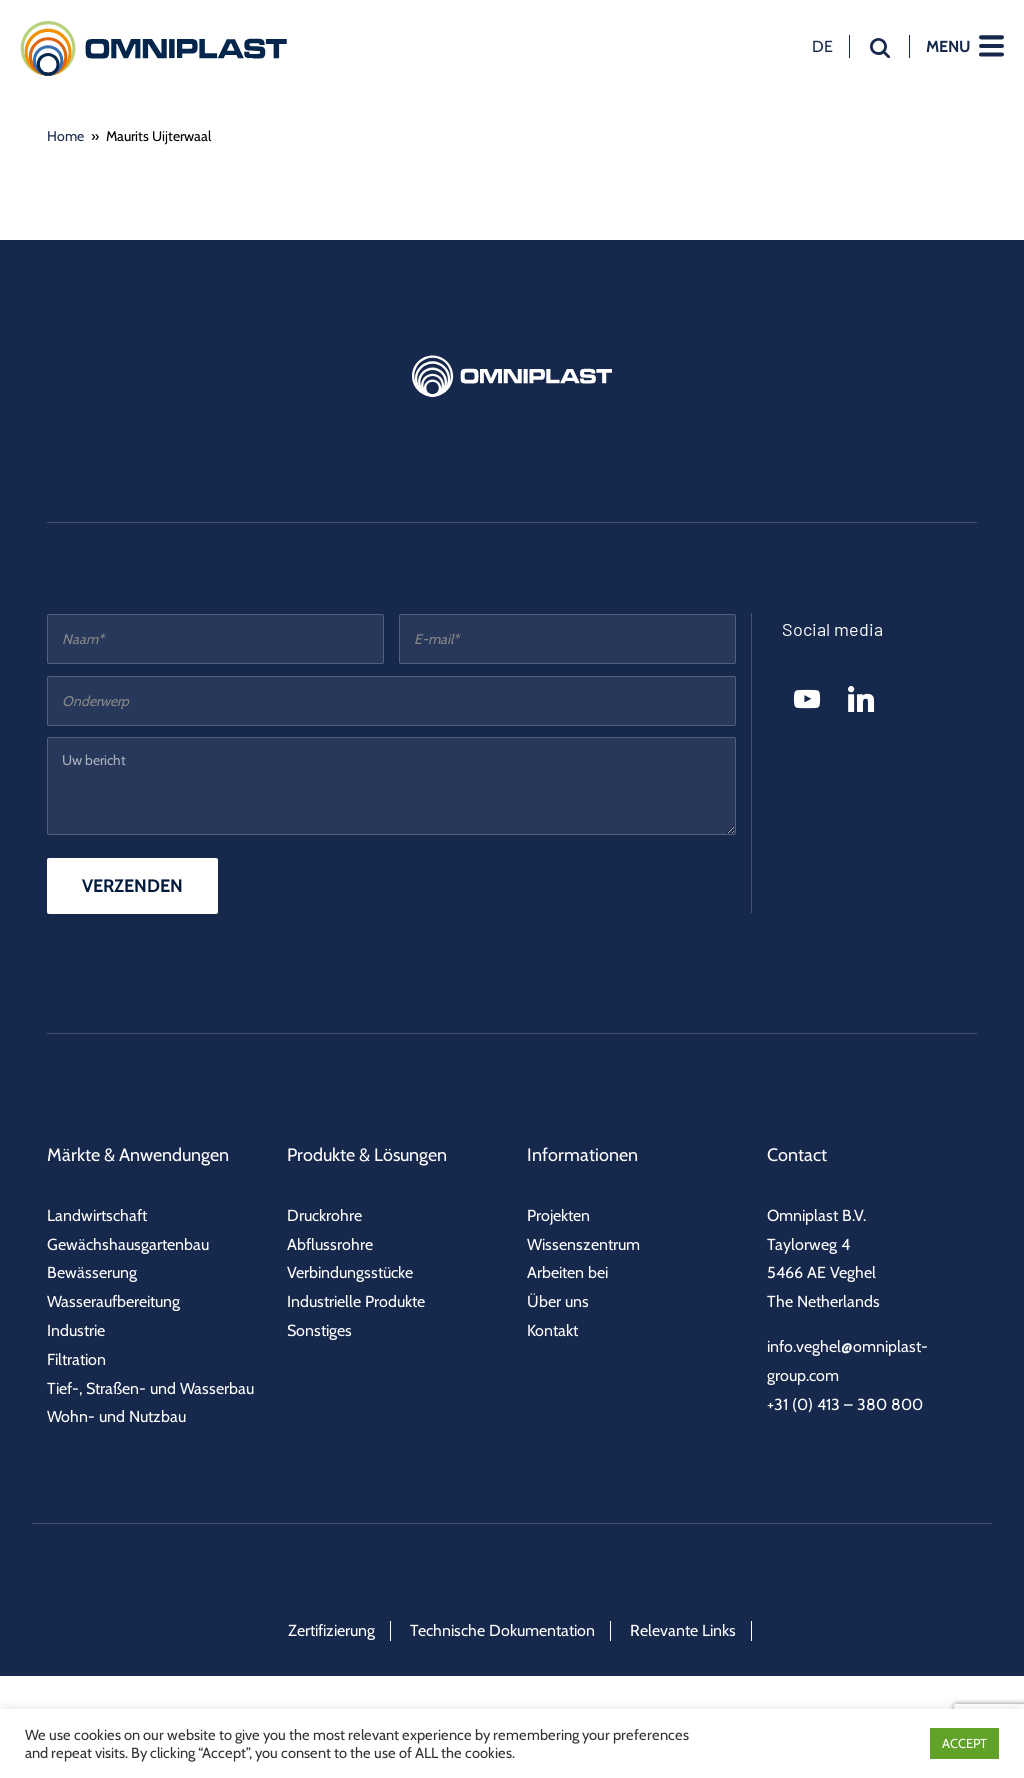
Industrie (76, 1330)
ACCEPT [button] (964, 1743)
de (822, 46)
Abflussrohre (330, 1244)
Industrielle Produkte (356, 1301)
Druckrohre (324, 1215)
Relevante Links (683, 1630)
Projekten (558, 1215)
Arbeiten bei (567, 1272)
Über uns (558, 1301)
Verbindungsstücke (350, 1272)
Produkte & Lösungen (367, 1155)
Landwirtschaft (97, 1215)
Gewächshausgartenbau (128, 1244)
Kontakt (552, 1330)
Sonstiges (319, 1330)
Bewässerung (92, 1272)
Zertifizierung (331, 1630)
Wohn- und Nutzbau (116, 1416)
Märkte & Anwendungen (138, 1155)
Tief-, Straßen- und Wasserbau (150, 1388)
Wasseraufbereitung (113, 1301)
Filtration (76, 1359)
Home (65, 136)
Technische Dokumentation (502, 1630)
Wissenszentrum (583, 1244)
